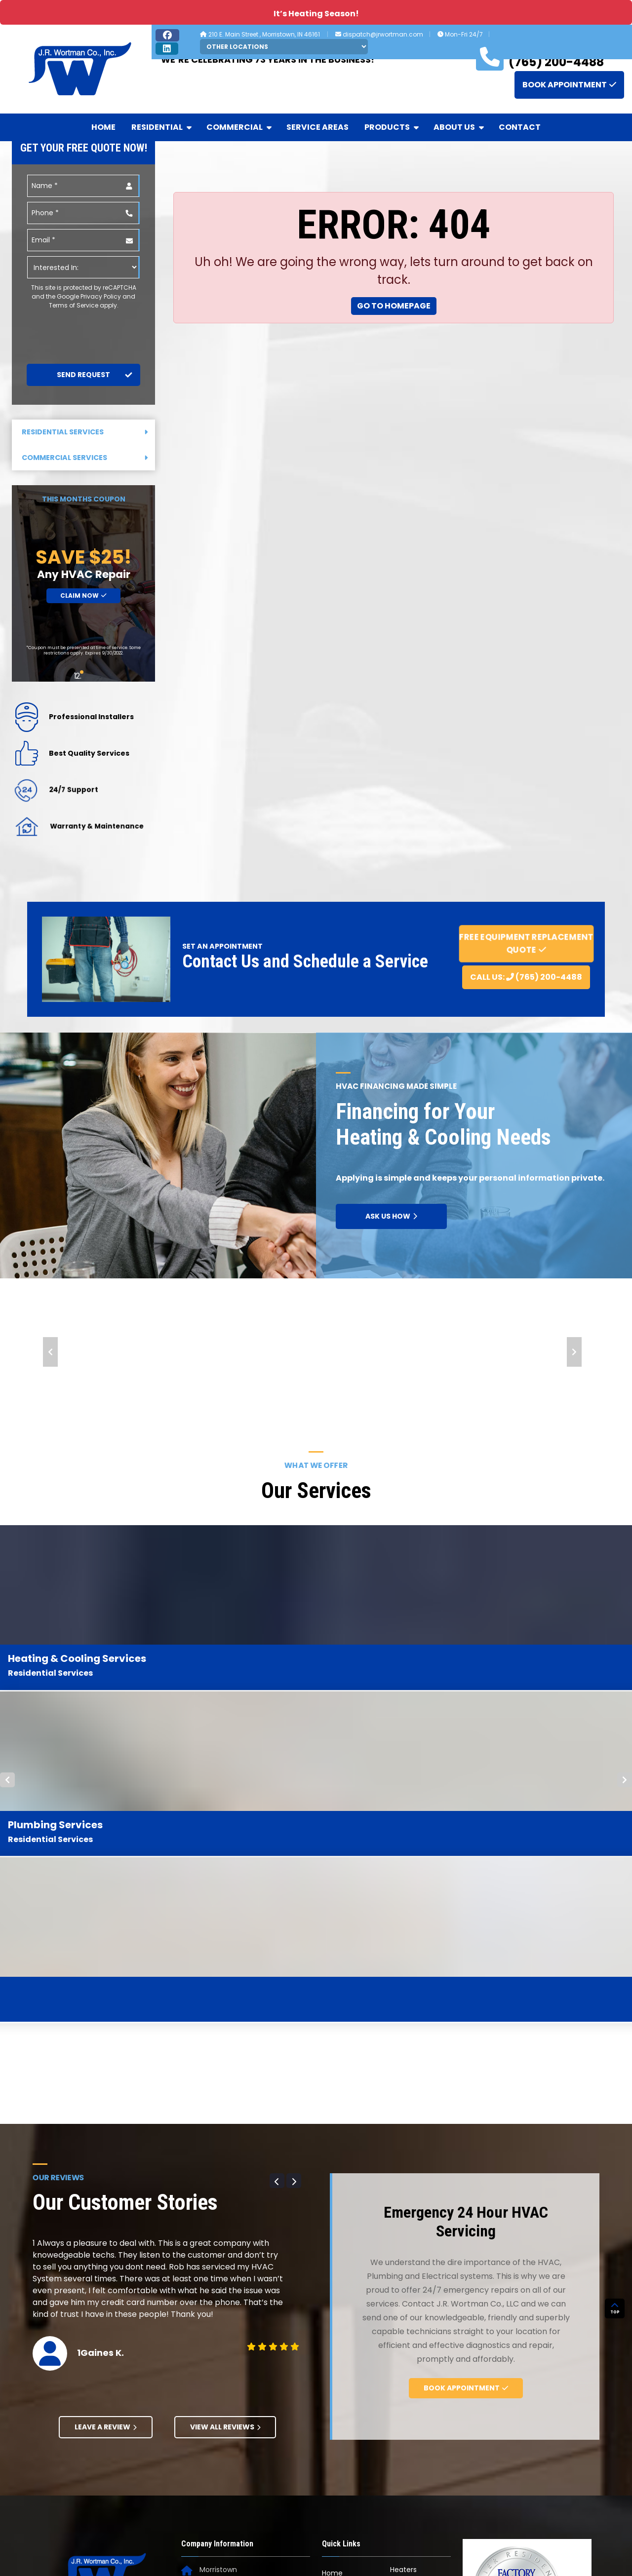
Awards (402, 2272)
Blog (397, 2290)
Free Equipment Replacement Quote (526, 943)
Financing (406, 2352)
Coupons (405, 2335)
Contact (520, 127)
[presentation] (81, 329)
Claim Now (83, 595)
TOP (615, 2390)
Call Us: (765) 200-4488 (526, 977)
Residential (162, 127)
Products (392, 127)
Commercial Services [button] (85, 457)
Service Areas (317, 127)
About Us (459, 127)
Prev (50, 1352)
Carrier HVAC (344, 2328)
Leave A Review (106, 2095)
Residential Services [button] (85, 432)
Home (103, 127)
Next (574, 1352)
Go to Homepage (394, 305)
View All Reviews (225, 2095)
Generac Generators (341, 2350)
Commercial (239, 127)
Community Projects (411, 2312)
